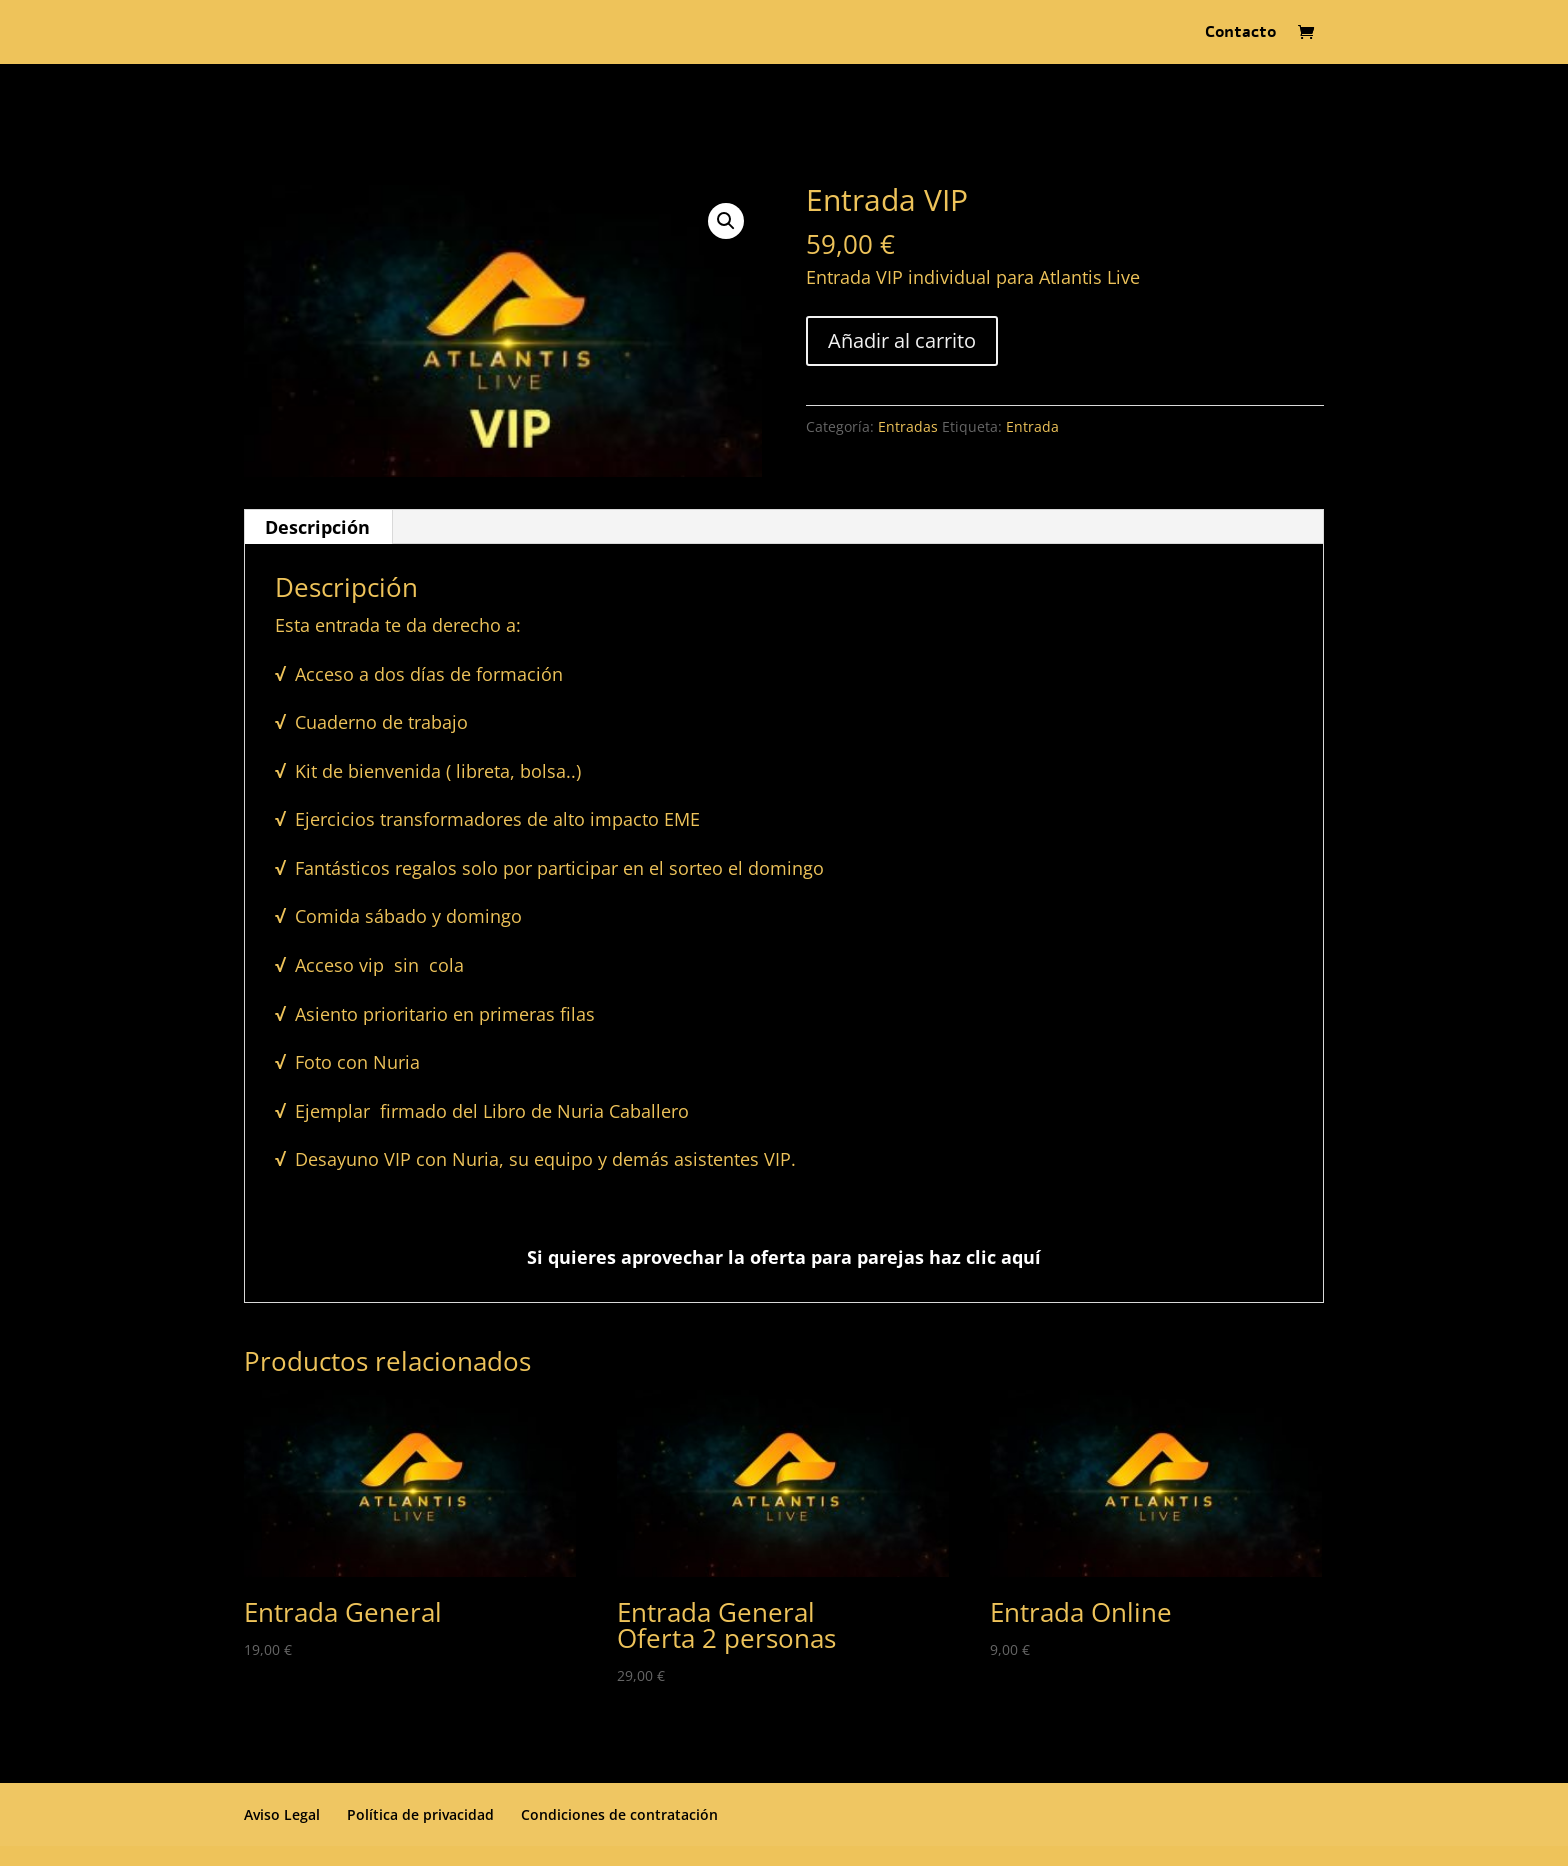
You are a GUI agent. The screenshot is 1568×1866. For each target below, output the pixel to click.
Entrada (1032, 426)
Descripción (317, 527)
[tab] (318, 527)
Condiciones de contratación (619, 1814)
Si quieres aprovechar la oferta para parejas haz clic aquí (784, 1257)
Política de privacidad (420, 1814)
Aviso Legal (282, 1814)
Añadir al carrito (902, 340)
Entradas (908, 426)
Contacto (1240, 34)
